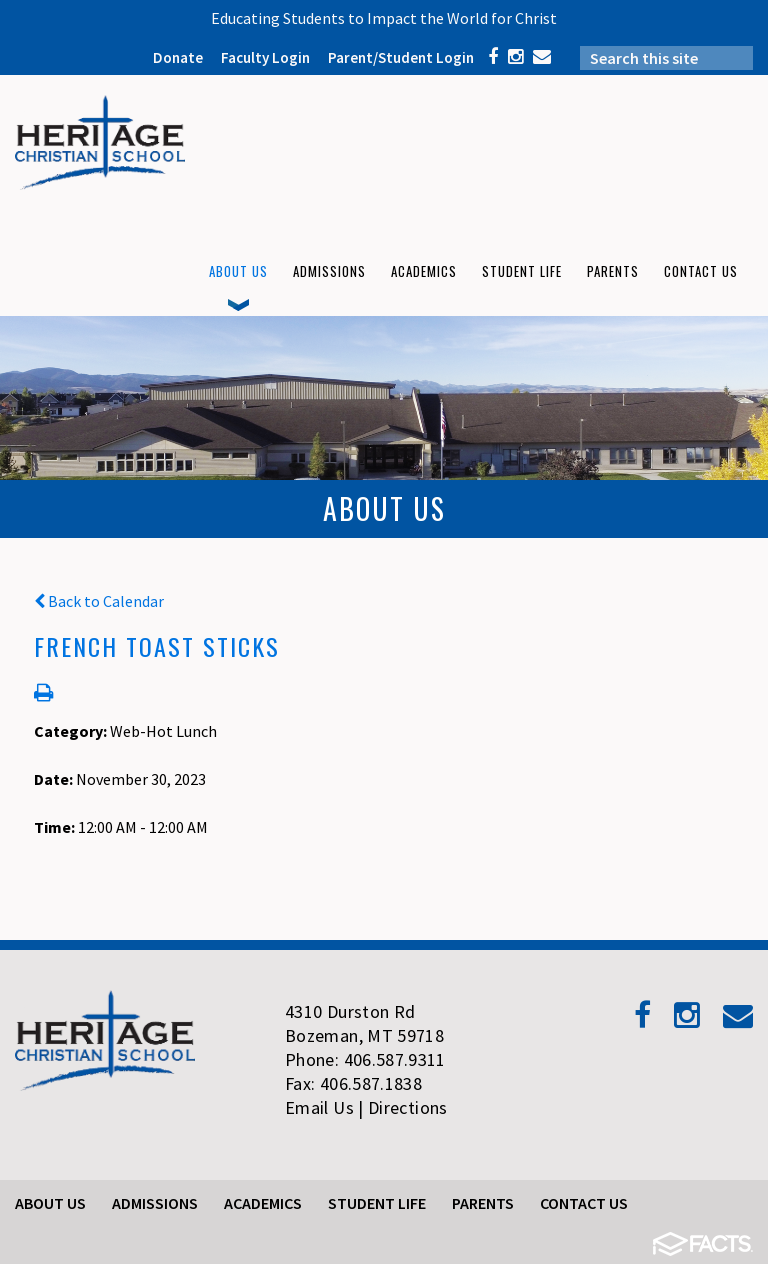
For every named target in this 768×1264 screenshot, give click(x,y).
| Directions (402, 1107)
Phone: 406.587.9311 (365, 1059)
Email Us (319, 1107)
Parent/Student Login (401, 57)
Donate (178, 57)
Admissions (155, 1203)
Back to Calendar (99, 601)
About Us (50, 1203)
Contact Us (584, 1203)
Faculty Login (265, 57)
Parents (483, 1203)
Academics (263, 1203)
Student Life (377, 1203)
